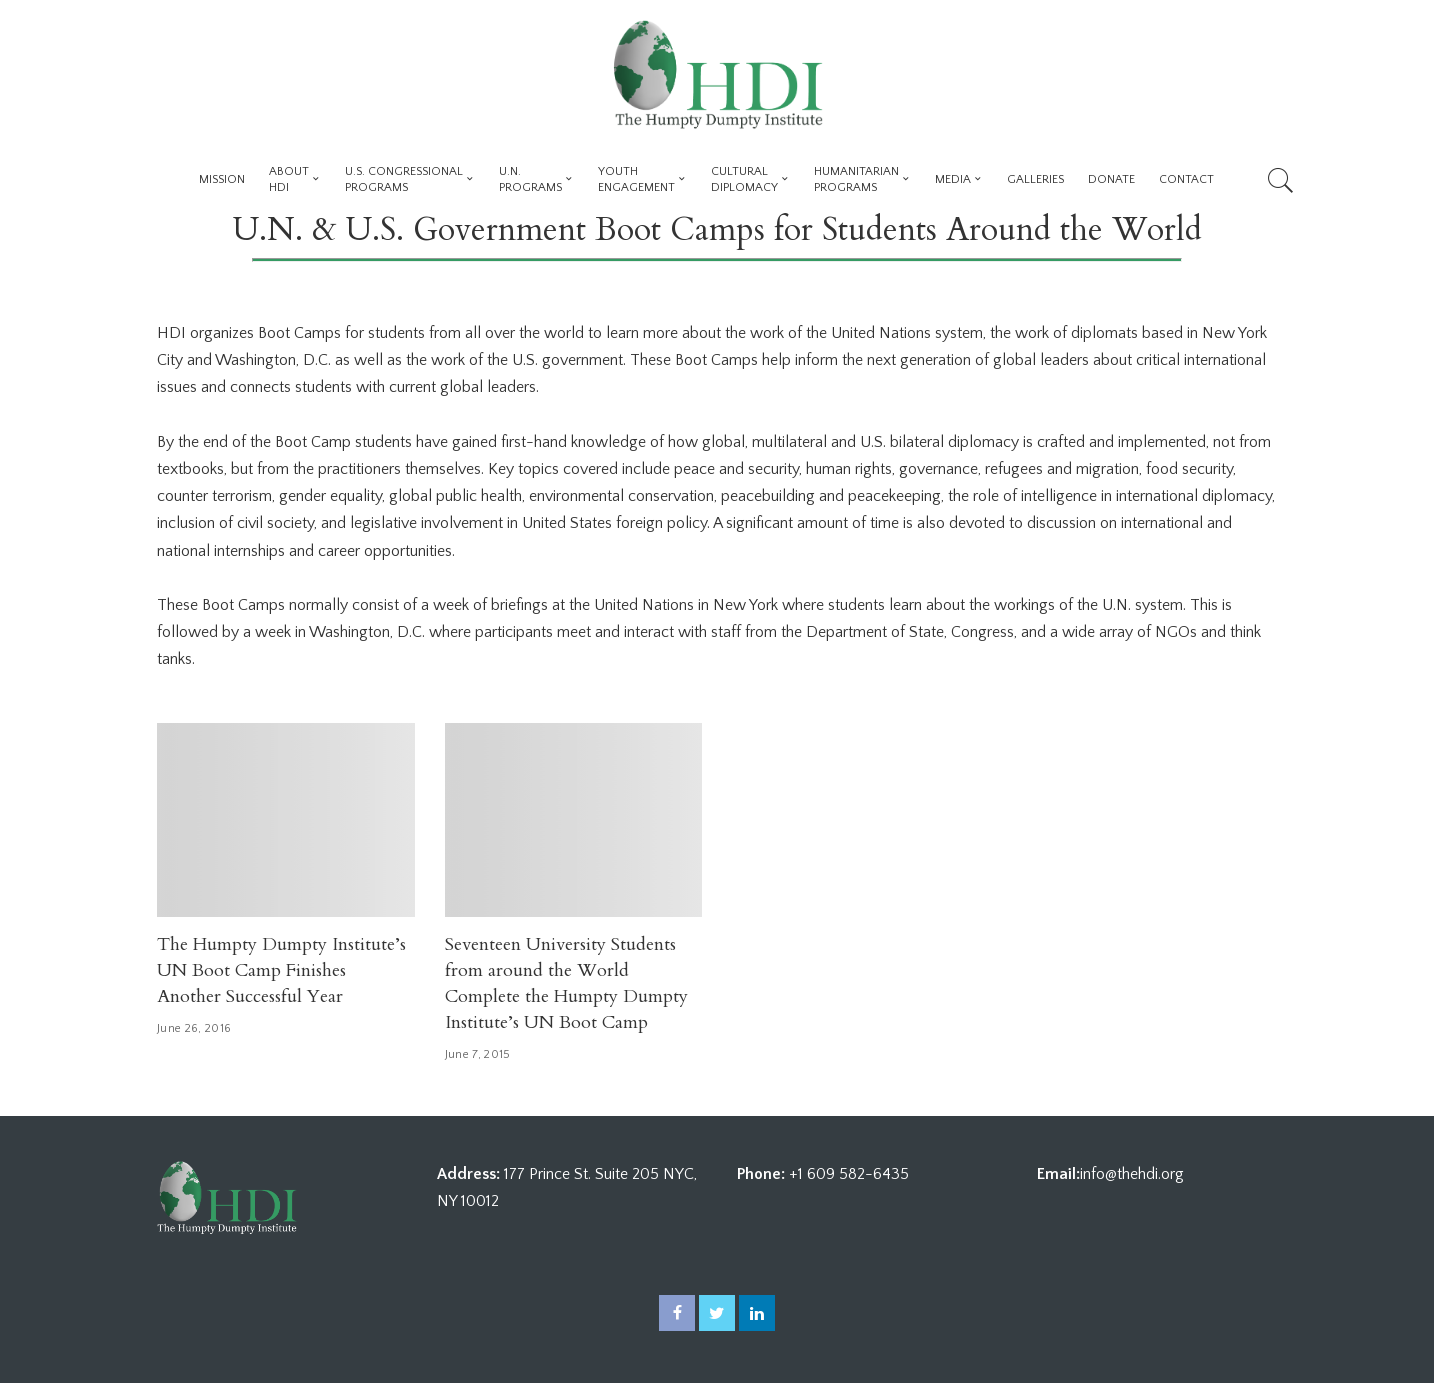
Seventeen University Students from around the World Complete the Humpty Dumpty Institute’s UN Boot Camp (566, 983)
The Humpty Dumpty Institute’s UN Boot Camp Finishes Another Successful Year (281, 970)
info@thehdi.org (1132, 1174)
